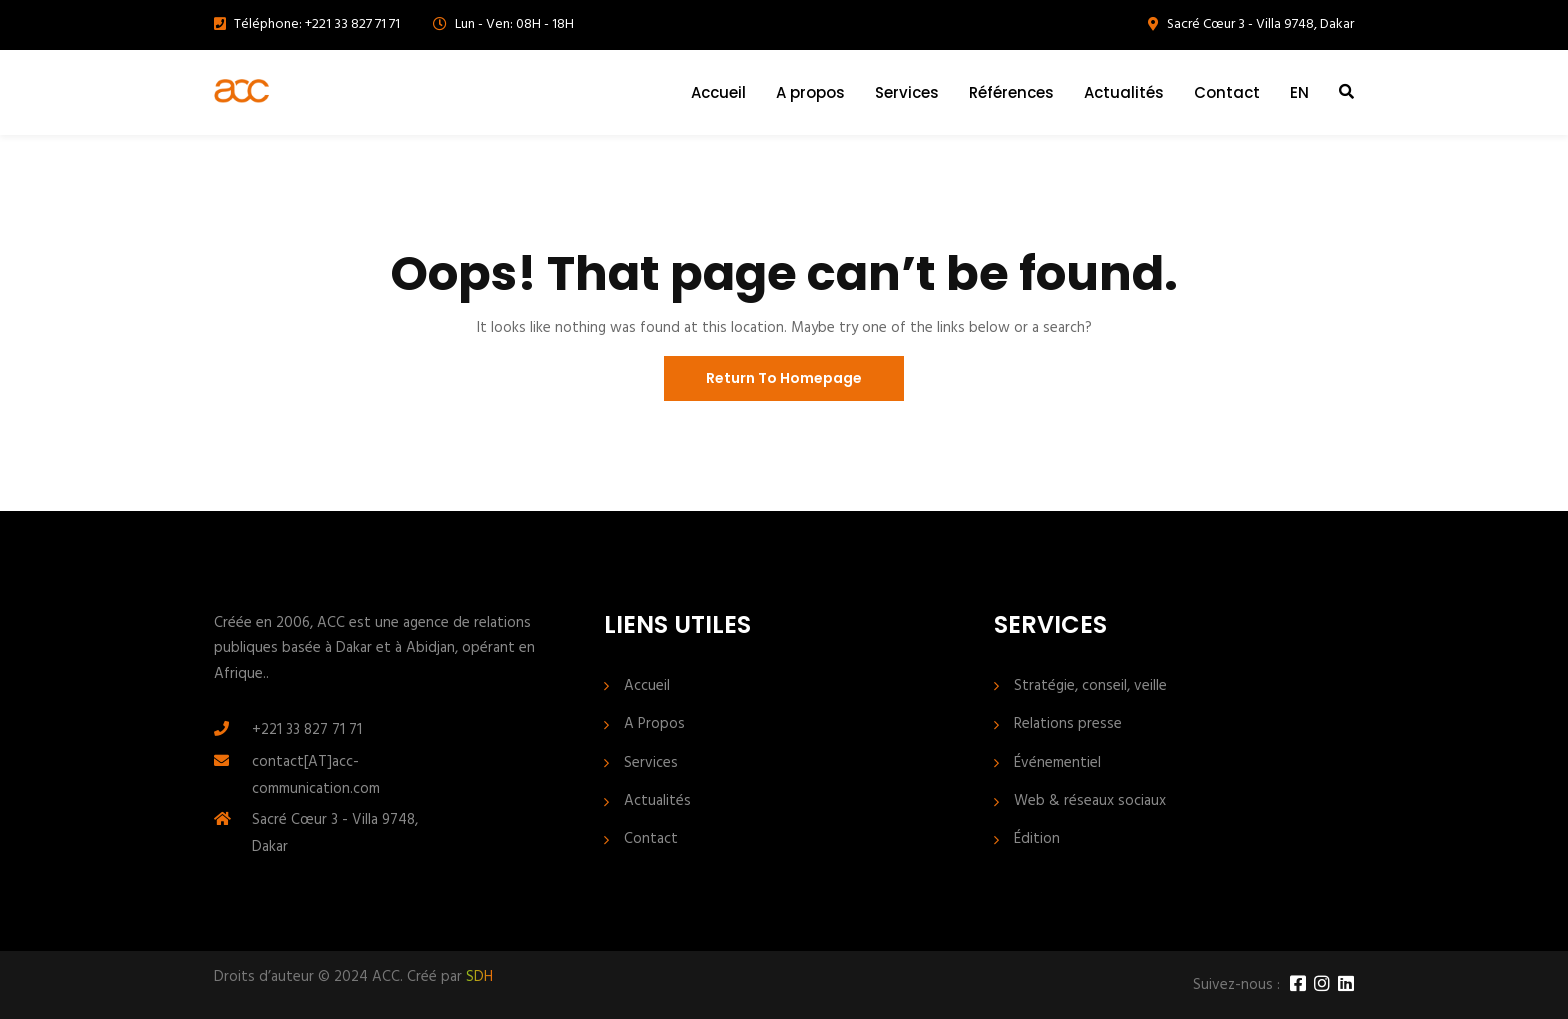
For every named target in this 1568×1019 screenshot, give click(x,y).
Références (1011, 92)
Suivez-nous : (1236, 985)
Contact (1227, 92)
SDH (479, 977)
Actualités (1124, 92)
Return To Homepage (784, 378)
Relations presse (1068, 724)
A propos (810, 92)
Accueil (718, 92)
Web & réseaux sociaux (1090, 801)
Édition (1037, 839)
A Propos (654, 724)
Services (907, 92)
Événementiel (1057, 763)
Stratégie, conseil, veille (1090, 686)
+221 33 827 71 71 (307, 730)
